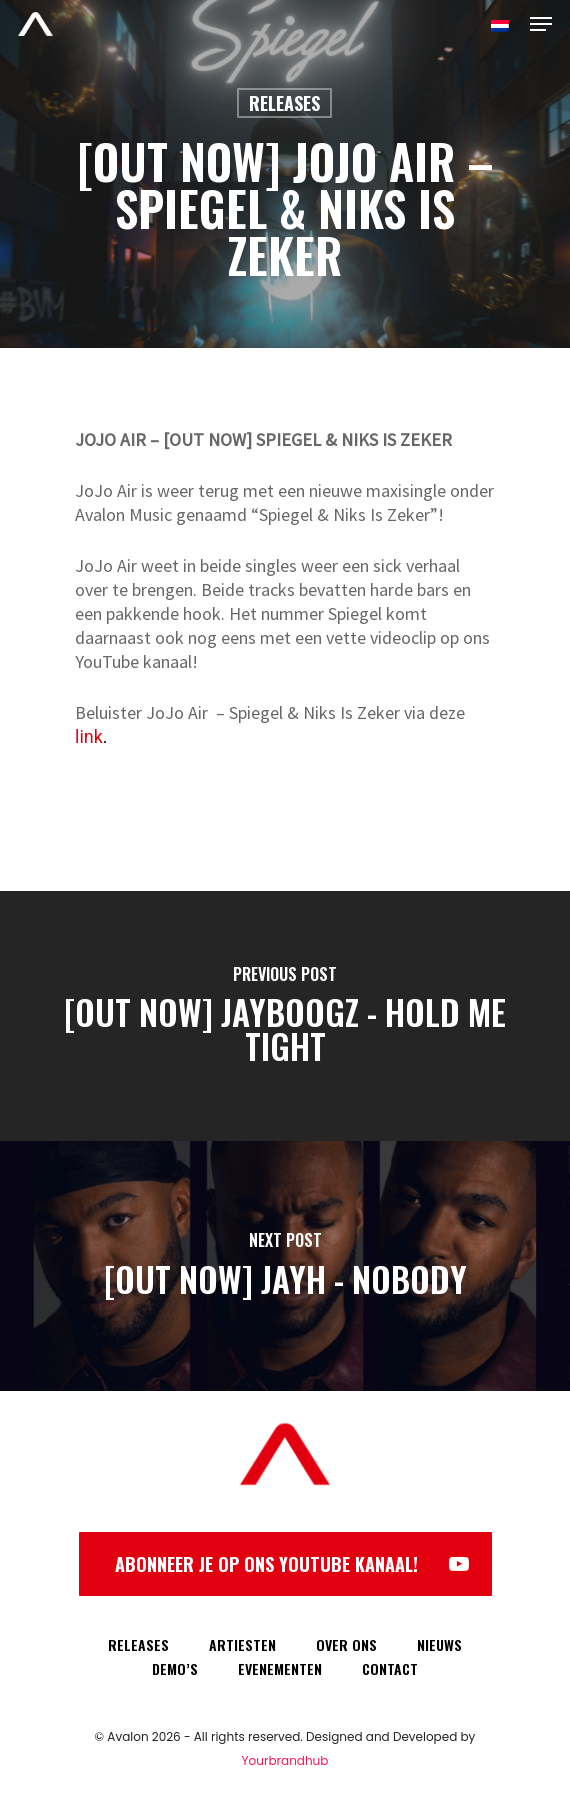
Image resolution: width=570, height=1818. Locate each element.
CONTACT (390, 1668)
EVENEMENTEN (280, 1668)
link (89, 736)
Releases (284, 103)
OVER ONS (346, 1644)
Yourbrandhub (285, 1760)
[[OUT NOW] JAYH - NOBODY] (285, 1266)
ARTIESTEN (242, 1644)
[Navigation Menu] (541, 24)
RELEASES (138, 1644)
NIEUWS (439, 1644)
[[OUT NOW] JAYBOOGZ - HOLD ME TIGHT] (285, 1016)
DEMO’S (175, 1668)
